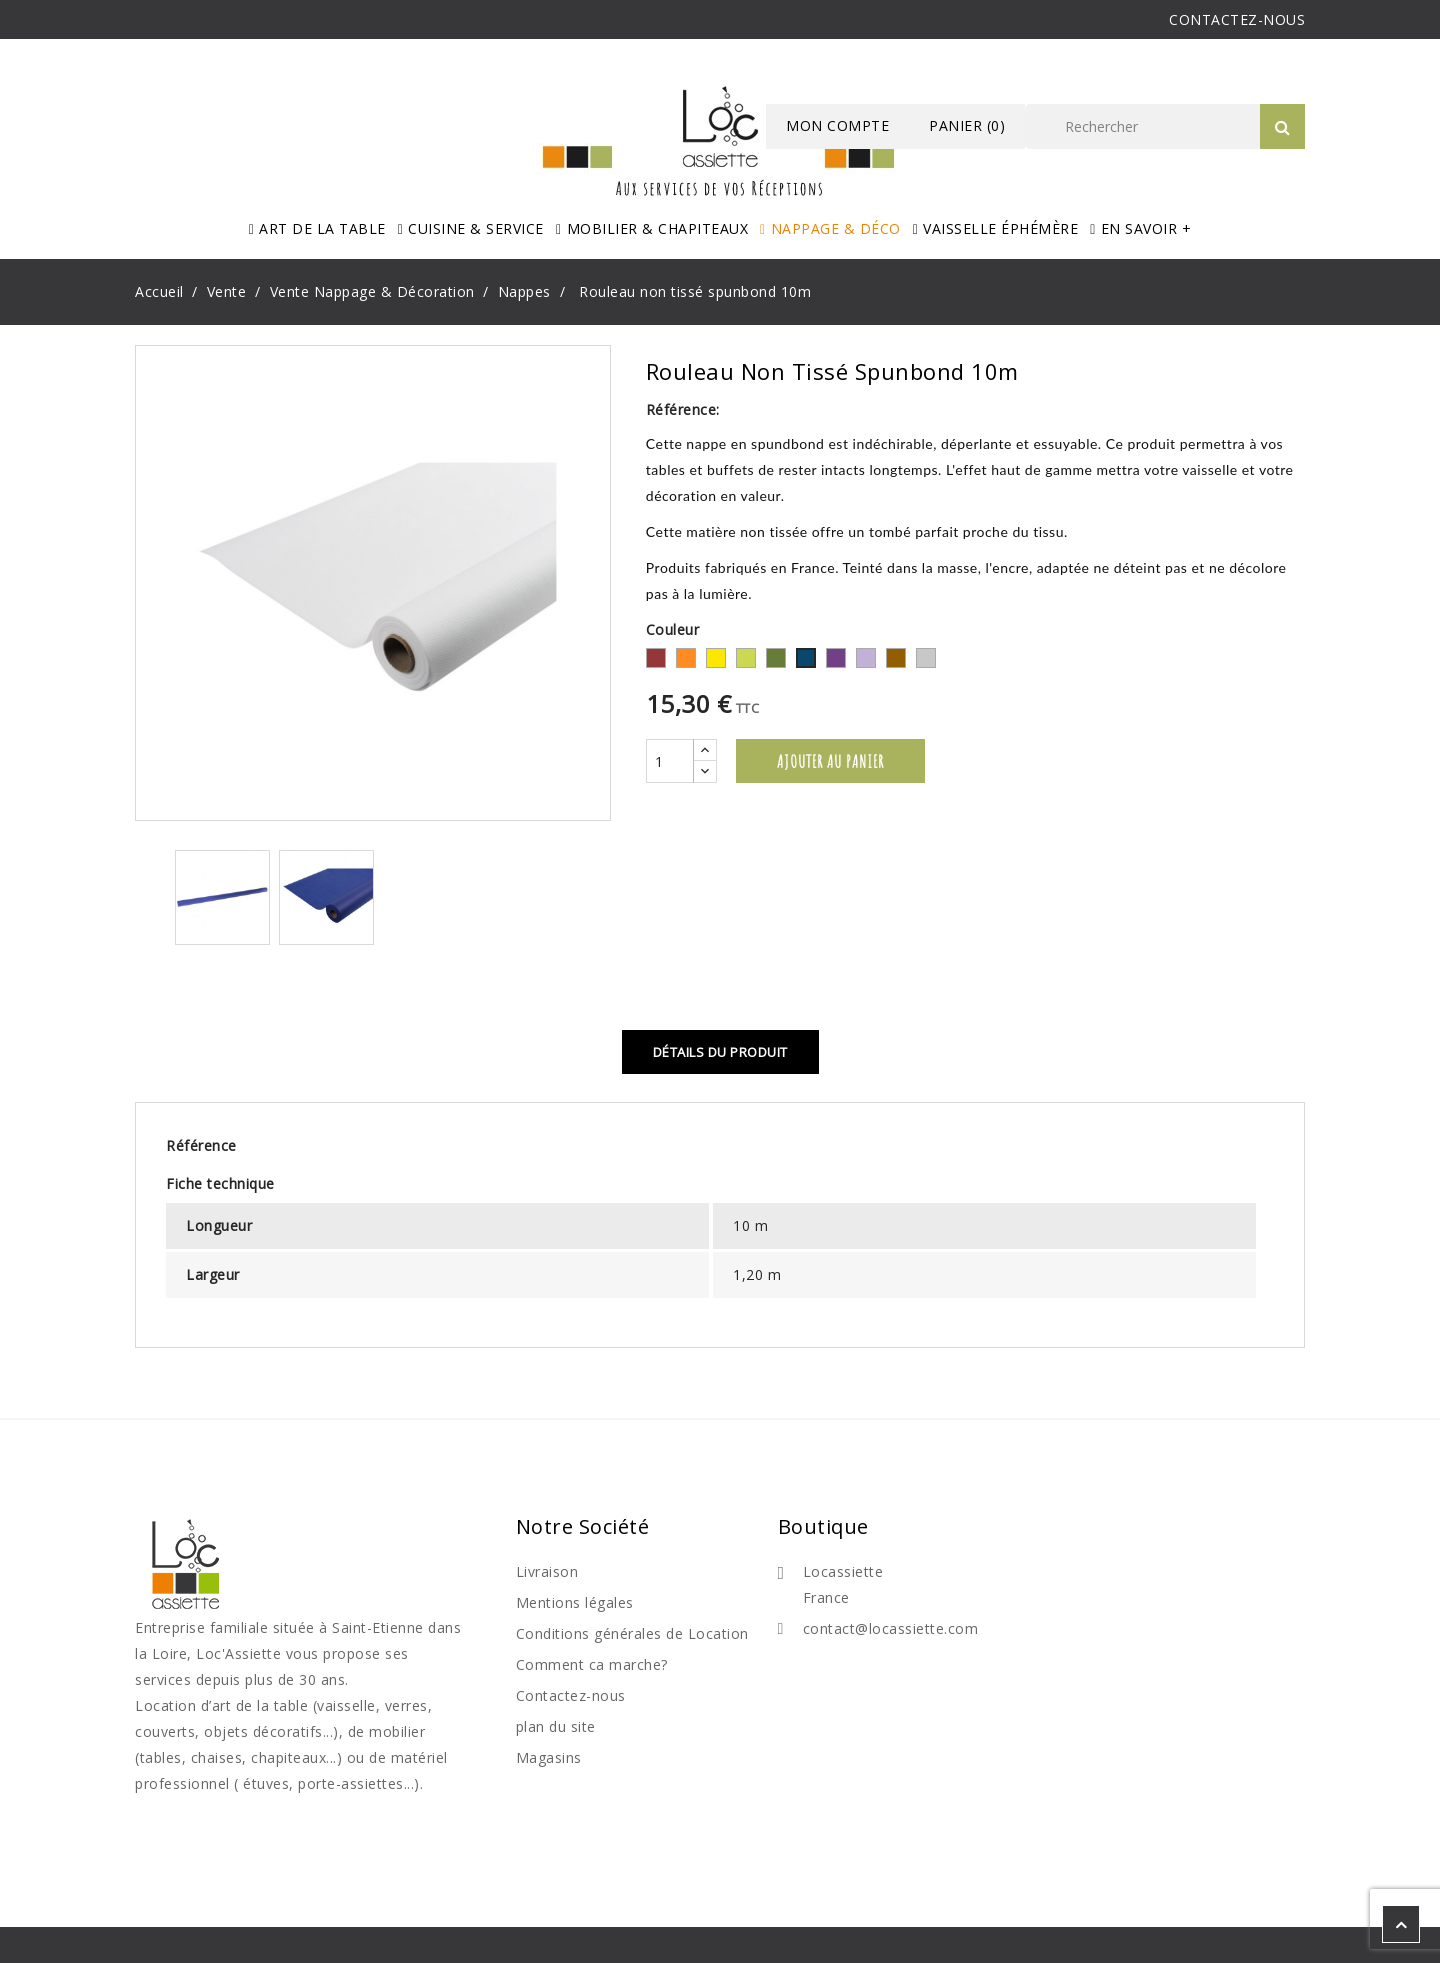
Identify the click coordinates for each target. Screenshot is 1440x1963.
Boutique (823, 1526)
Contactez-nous (571, 1695)
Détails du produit (720, 1052)
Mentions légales (575, 1602)
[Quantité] (670, 761)
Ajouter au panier (830, 761)
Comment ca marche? (592, 1664)
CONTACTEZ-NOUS (1237, 19)
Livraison (547, 1571)
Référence (201, 1145)
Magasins (549, 1757)
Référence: (683, 409)
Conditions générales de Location (632, 1633)
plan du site (556, 1726)
